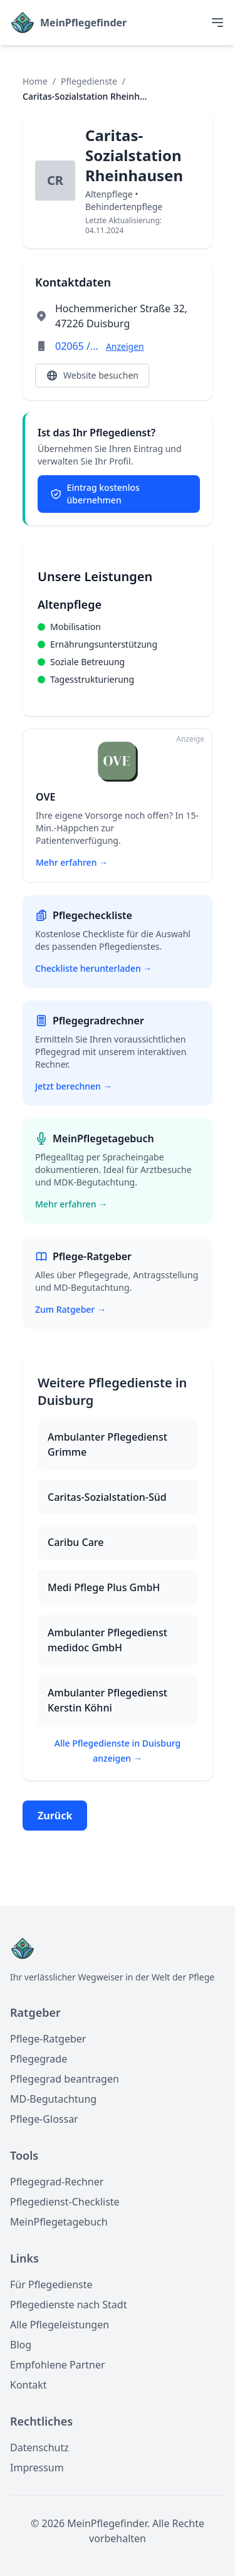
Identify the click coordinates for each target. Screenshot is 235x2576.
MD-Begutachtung (53, 2099)
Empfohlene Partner (57, 2365)
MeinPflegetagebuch (59, 2222)
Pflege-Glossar (44, 2119)
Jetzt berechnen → (73, 1086)
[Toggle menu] (217, 22)
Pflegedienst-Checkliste (65, 2202)
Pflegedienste (89, 81)
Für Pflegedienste (51, 2284)
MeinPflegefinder (83, 22)
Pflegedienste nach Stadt (68, 2304)
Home (35, 81)
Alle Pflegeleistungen (59, 2325)
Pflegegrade (38, 2059)
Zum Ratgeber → (70, 1309)
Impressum (37, 2467)
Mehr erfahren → (71, 1204)
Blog (20, 2345)
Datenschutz (39, 2447)
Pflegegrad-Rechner (56, 2182)
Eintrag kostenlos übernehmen (95, 493)
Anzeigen (125, 346)
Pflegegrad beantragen (64, 2079)
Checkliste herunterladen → (93, 968)
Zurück (55, 1815)
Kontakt (28, 2385)
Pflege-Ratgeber (48, 2039)
